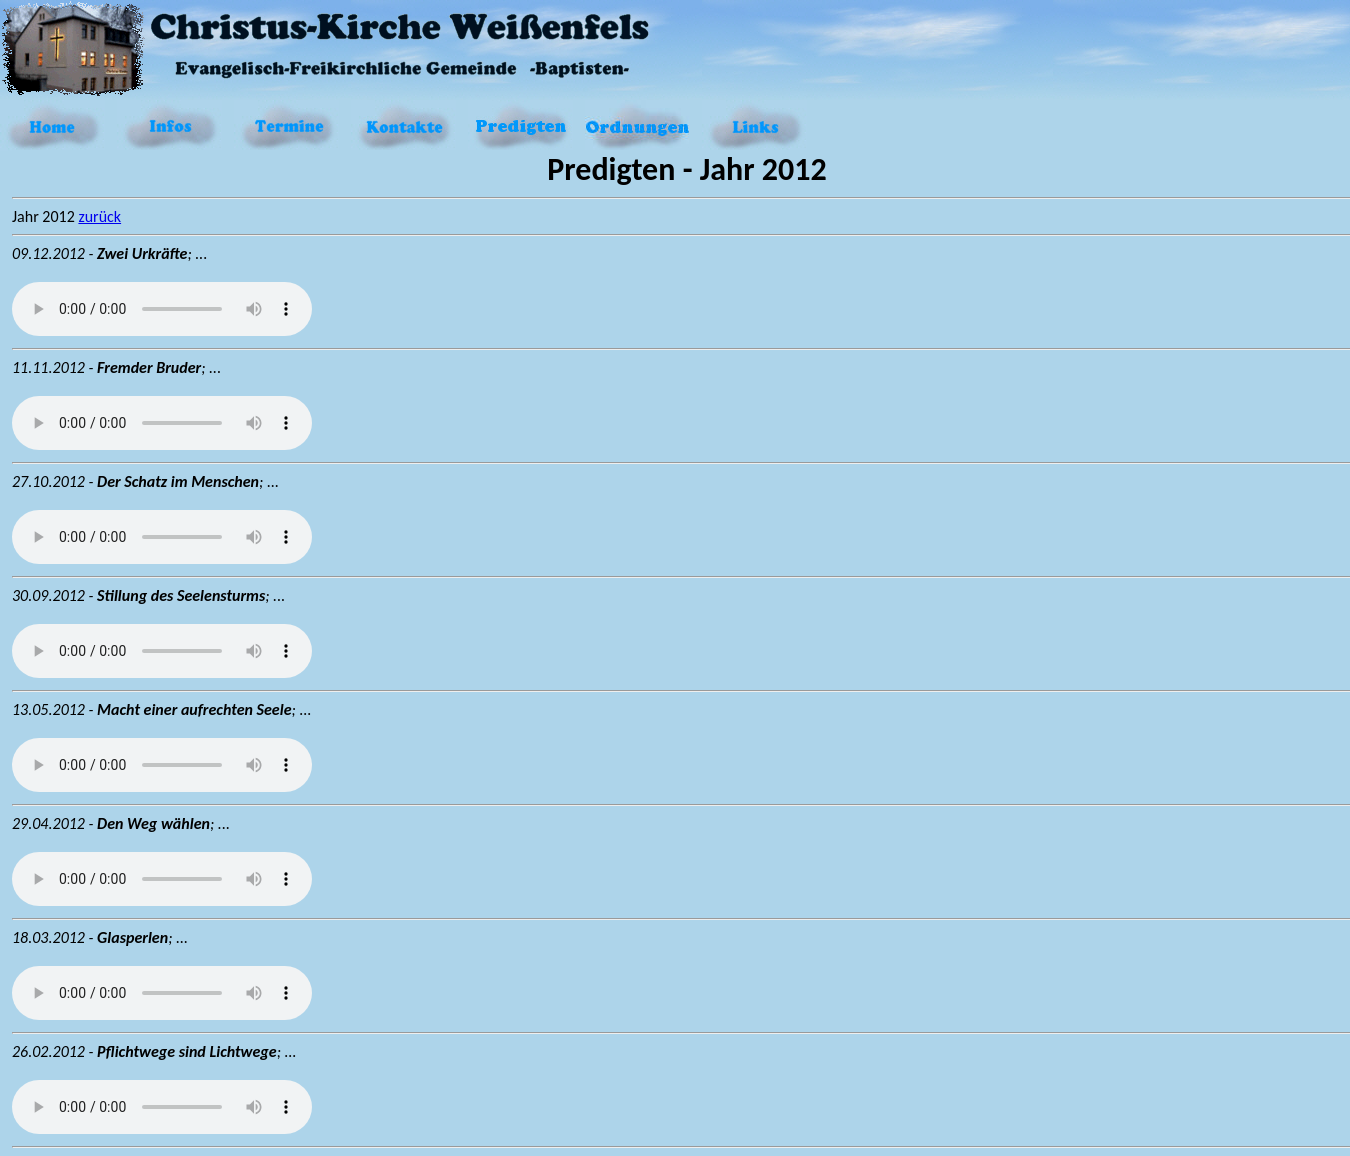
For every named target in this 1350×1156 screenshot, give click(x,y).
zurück (99, 216)
